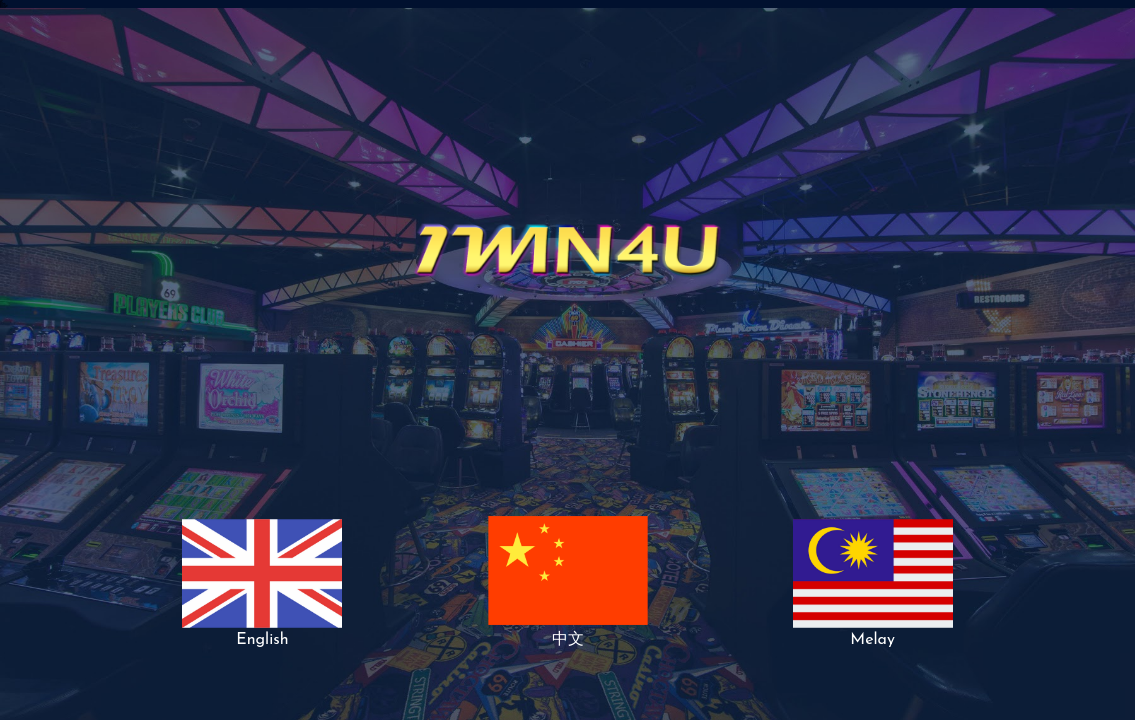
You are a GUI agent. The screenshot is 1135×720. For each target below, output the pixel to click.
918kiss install (3, 7)
